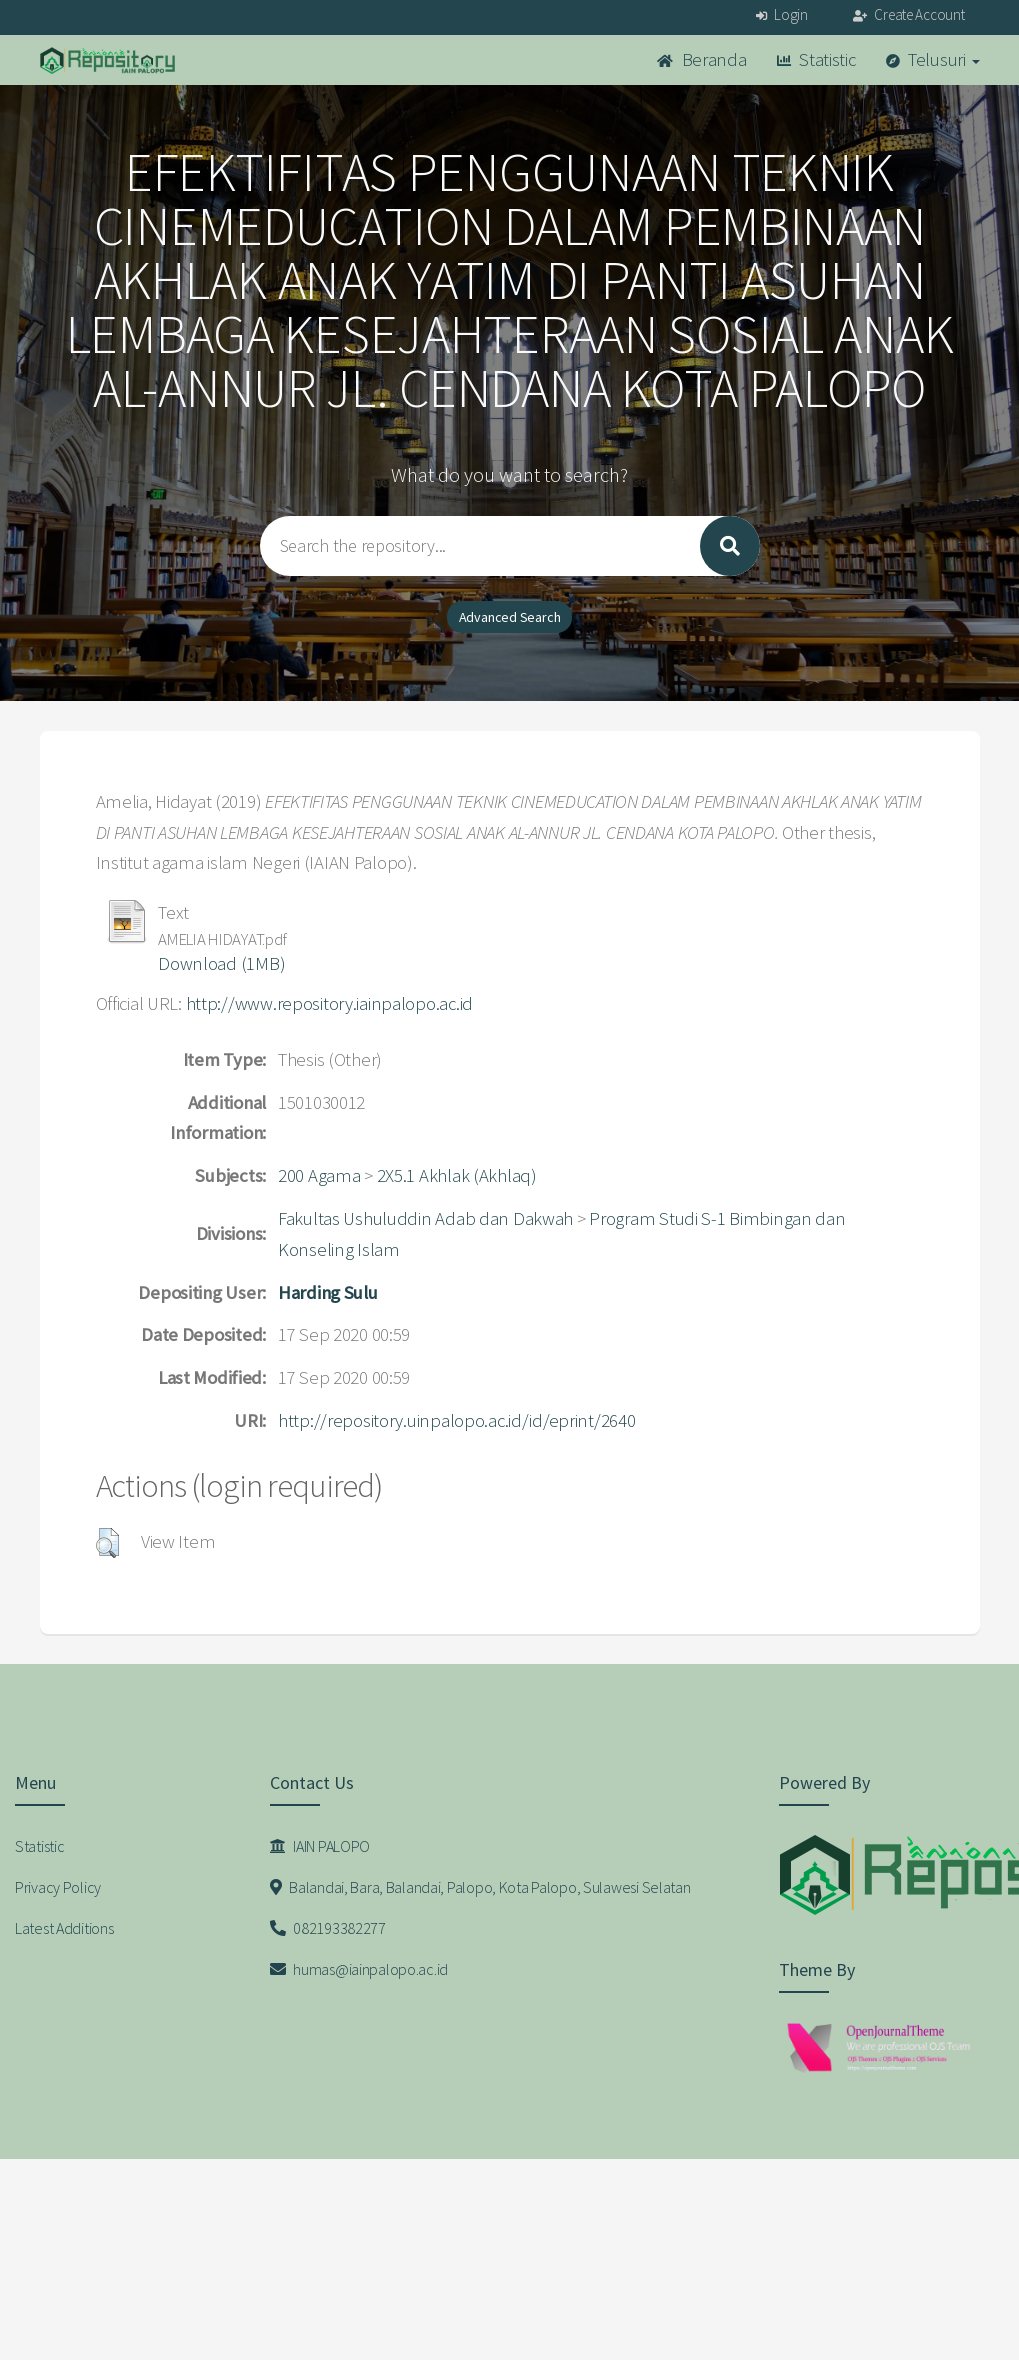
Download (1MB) (221, 963)
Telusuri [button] (933, 59)
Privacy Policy (58, 1887)
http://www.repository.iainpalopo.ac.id (329, 1003)
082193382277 (328, 1928)
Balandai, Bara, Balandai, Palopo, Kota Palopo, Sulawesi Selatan (480, 1887)
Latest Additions (64, 1928)
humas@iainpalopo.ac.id (359, 1969)
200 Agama (319, 1175)
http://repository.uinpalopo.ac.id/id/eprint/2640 (457, 1420)
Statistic (816, 59)
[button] (107, 1543)
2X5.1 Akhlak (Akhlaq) (457, 1175)
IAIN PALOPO (320, 1846)
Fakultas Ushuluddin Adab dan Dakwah (425, 1218)
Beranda (702, 59)
